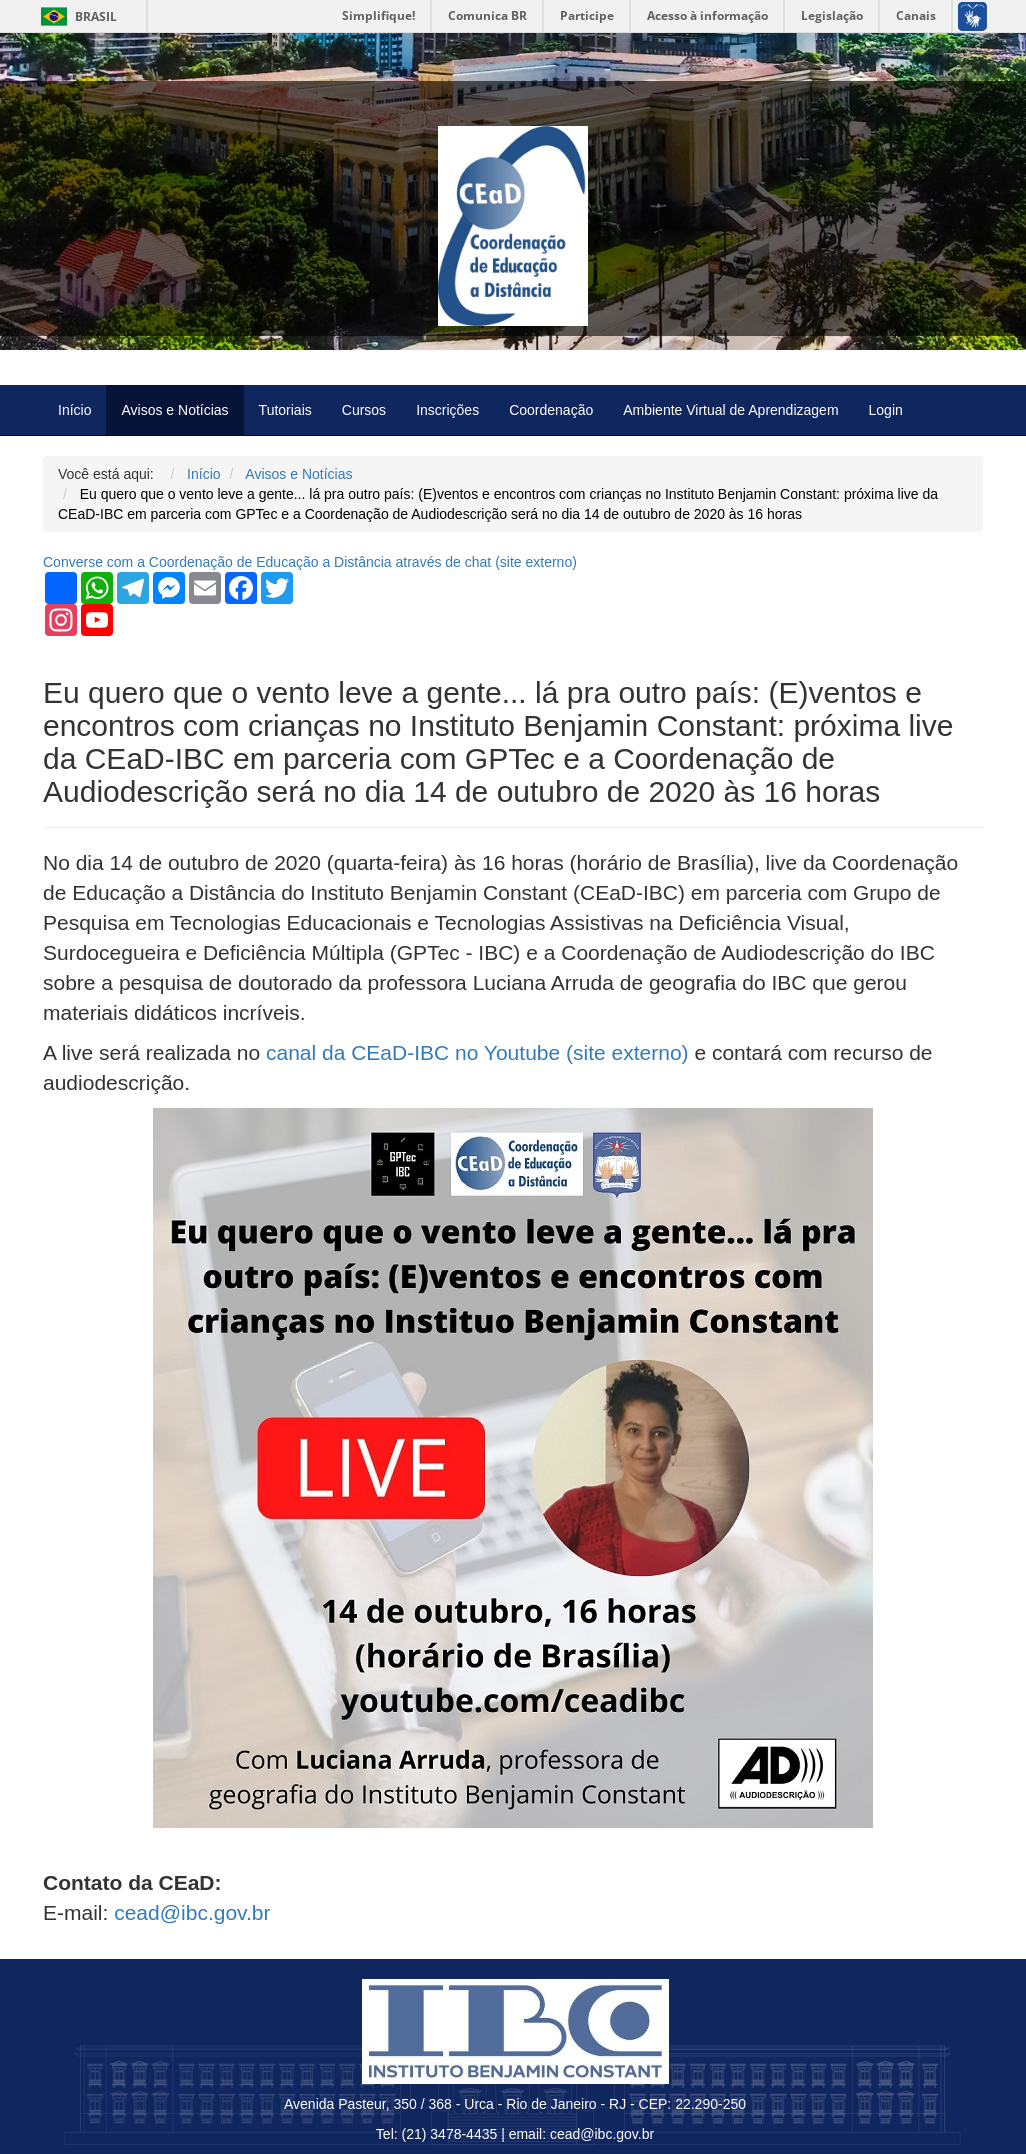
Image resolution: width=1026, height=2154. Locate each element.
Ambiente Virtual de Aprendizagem (730, 410)
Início (74, 410)
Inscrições (447, 410)
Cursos (364, 410)
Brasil (75, 16)
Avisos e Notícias (174, 410)
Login (886, 410)
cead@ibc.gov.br (192, 1912)
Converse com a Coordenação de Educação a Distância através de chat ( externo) (310, 562)
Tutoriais (285, 410)
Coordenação (551, 410)
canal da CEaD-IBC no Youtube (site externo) (477, 1052)
